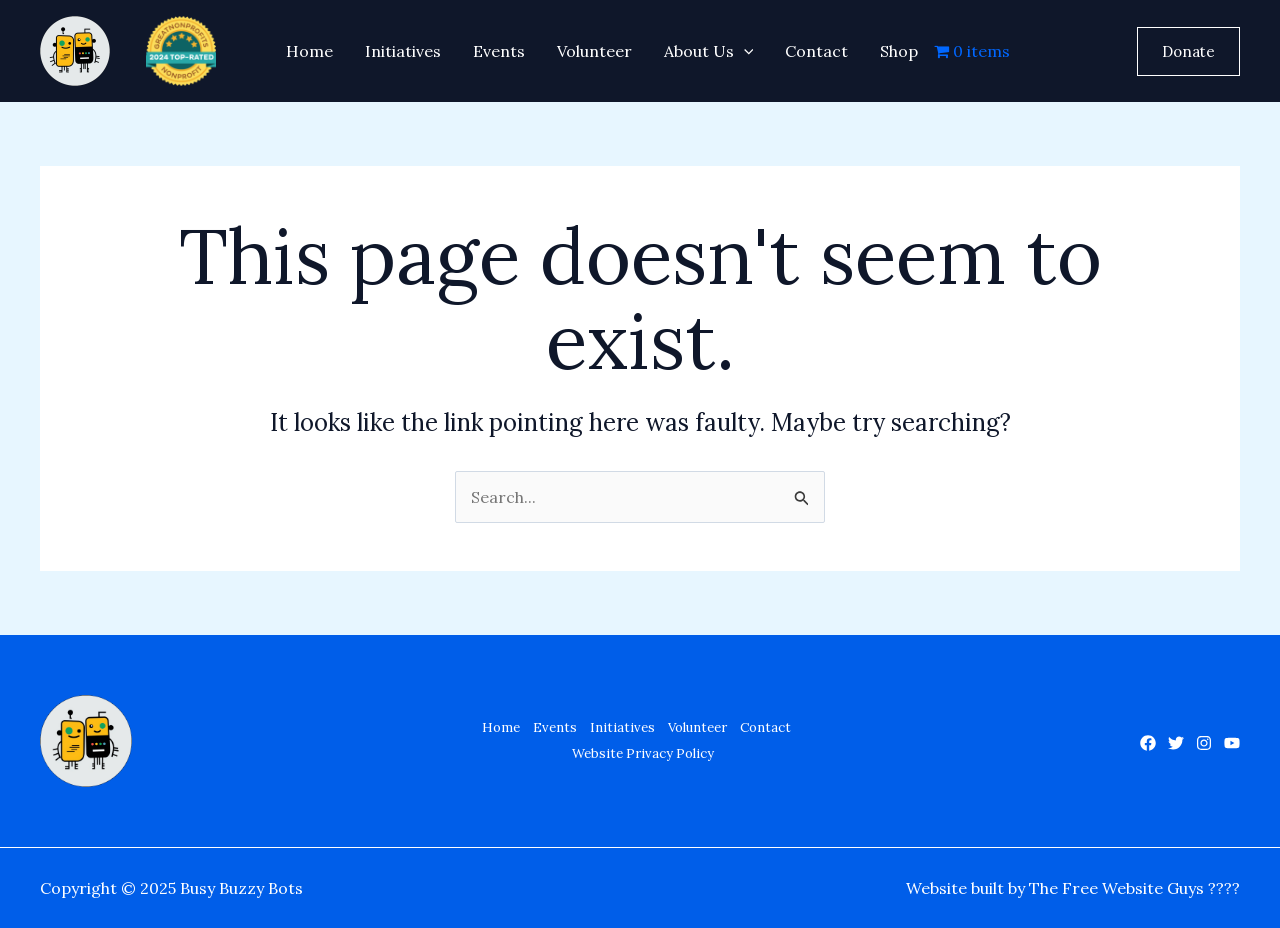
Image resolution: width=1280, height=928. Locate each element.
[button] (1188, 51)
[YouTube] (1232, 743)
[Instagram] (1204, 743)
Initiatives (403, 51)
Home (309, 51)
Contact (816, 51)
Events (499, 51)
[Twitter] (1176, 743)
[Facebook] (1148, 743)
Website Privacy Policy (643, 753)
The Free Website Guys (1116, 888)
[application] (744, 51)
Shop (899, 51)
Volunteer (594, 51)
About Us (709, 51)
